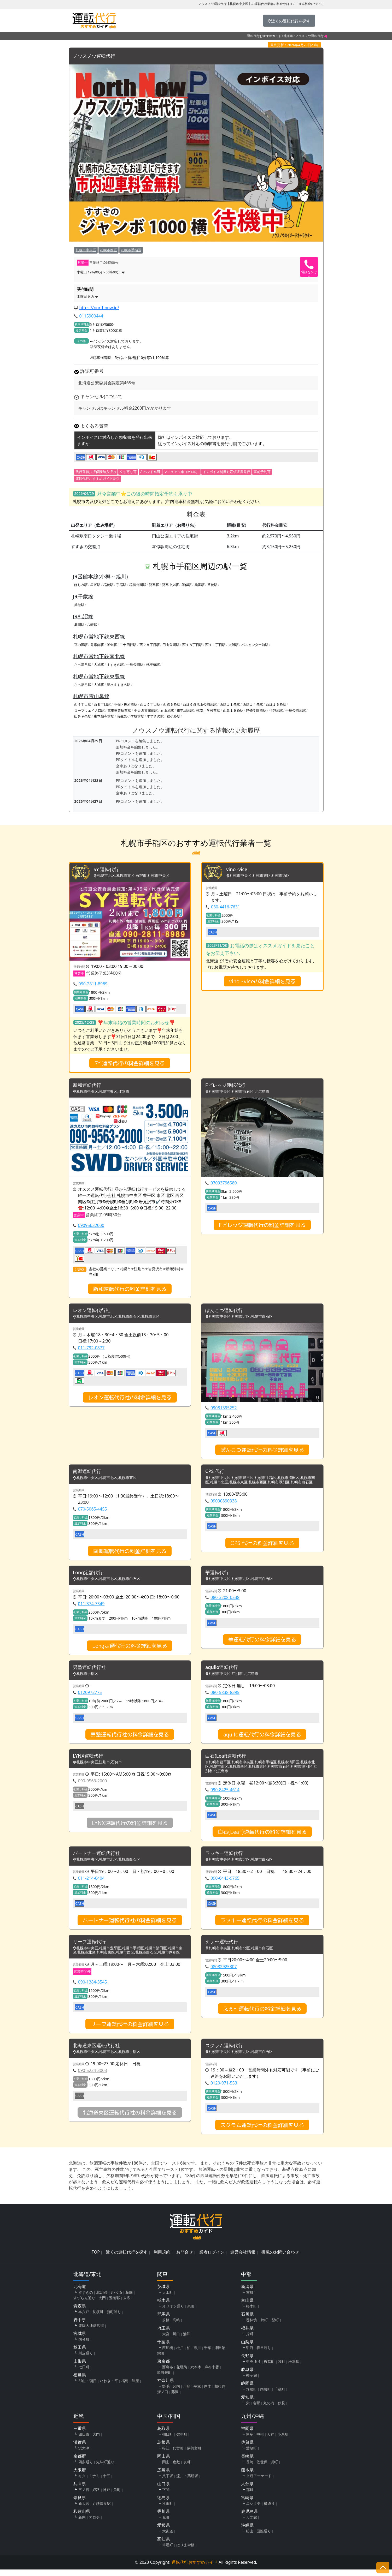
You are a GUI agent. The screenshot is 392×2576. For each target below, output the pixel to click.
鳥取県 (163, 2435)
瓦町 (165, 2523)
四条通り (85, 2468)
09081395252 (223, 1410)
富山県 (247, 2307)
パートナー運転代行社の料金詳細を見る (130, 1925)
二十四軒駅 (128, 644)
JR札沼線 (83, 616)
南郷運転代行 (88, 1474)
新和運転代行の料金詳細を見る (129, 1290)
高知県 (163, 2545)
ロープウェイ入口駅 (89, 710)
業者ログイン (211, 2258)
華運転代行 (218, 1575)
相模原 (219, 2392)
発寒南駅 (97, 644)
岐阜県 (247, 2376)
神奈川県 (165, 2387)
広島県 (163, 2476)
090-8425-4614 (224, 1794)
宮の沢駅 (81, 644)
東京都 (163, 2367)
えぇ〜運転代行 (223, 1947)
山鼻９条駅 (82, 716)
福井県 (247, 2334)
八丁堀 (167, 2482)
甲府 (249, 2354)
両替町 (265, 2395)
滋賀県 (79, 2449)
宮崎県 (247, 2504)
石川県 (247, 2320)
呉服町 (251, 2395)
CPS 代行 (215, 1474)
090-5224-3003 (92, 2077)
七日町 (83, 2373)
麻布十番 (211, 2373)
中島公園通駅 (295, 710)
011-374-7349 (91, 1607)
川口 (176, 2340)
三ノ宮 (83, 2496)
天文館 (251, 2523)
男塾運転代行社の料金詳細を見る (130, 1738)
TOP (96, 2258)
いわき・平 (109, 2387)
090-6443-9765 (224, 1883)
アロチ (94, 2523)
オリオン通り (173, 2312)
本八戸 (83, 2318)
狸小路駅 (173, 716)
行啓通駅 (276, 710)
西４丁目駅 (82, 704)
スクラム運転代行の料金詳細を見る (262, 2131)
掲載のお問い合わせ (280, 2258)
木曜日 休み (88, 296)
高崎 (176, 2326)
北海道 (288, 36)
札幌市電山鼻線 (91, 696)
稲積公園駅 (137, 585)
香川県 (163, 2518)
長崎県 (247, 2462)
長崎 (249, 2468)
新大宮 (83, 2509)
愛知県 (247, 2403)
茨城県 (163, 2293)
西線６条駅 (171, 704)
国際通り (263, 2537)
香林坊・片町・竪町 (262, 2326)
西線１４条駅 (253, 704)
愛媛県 (163, 2532)
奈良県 (79, 2504)
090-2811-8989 (93, 984)
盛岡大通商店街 (91, 2331)
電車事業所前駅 (119, 710)
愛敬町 (251, 2454)
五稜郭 (114, 2304)
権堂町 (269, 2367)
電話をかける (309, 273)
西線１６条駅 (276, 704)
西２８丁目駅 (149, 644)
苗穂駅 (212, 585)
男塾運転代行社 (91, 1671)
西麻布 (167, 2373)
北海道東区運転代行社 (99, 2051)
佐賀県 (247, 2449)
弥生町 (181, 2440)
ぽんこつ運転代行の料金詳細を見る (262, 1451)
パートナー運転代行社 (99, 1858)
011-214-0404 (91, 1883)
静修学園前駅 (256, 710)
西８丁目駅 (102, 704)
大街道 (167, 2537)
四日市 (83, 2440)
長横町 (97, 2318)
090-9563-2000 (92, 1785)
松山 (249, 2537)
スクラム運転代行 (226, 2051)
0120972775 (90, 1696)
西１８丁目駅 (192, 644)
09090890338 (223, 1503)
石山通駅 (167, 710)
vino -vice (238, 870)
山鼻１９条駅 (233, 710)
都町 (249, 2496)
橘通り (269, 2509)
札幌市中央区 (86, 250)
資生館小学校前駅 (130, 716)
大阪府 (79, 2476)
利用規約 (162, 2258)
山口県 (163, 2490)
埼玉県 (163, 2334)
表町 (186, 2468)
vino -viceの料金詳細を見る (262, 981)
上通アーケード (259, 2482)
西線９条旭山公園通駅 (200, 704)
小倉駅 (282, 2440)
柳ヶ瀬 (251, 2381)
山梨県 (247, 2348)
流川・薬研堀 (187, 2482)
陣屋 (135, 2387)
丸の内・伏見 (274, 2409)
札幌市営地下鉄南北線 (99, 656)
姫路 (96, 2496)
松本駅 (293, 2367)
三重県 (79, 2435)
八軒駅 (92, 624)
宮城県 (79, 2340)
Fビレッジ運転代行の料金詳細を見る (262, 1226)
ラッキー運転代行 (226, 1858)
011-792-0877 (91, 1350)
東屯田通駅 (185, 710)
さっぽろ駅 (82, 664)
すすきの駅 (115, 664)
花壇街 (181, 2373)
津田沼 (219, 2354)
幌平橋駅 (153, 664)
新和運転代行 (88, 1086)
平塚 (197, 2392)
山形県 (79, 2367)
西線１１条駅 (230, 704)
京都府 (79, 2462)
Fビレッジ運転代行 (227, 1086)
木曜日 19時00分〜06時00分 (101, 272)
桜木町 (251, 2312)
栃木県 (163, 2307)
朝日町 (167, 2440)
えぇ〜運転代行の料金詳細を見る (262, 2014)
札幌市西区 (108, 250)
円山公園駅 (170, 644)
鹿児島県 (249, 2518)
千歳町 (279, 2395)
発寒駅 (154, 585)
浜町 (274, 2468)
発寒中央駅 (170, 585)
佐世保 (261, 2468)
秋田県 (79, 2354)
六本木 (195, 2373)
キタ (82, 2482)
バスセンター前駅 (254, 644)
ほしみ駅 (81, 585)
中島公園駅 (134, 664)
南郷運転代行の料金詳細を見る (129, 1553)
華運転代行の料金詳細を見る (262, 1642)
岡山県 (163, 2462)
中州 (260, 2440)
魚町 (117, 2496)
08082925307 (223, 1972)
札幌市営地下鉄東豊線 (99, 676)
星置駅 (95, 585)
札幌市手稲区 (131, 250)
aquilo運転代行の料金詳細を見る (262, 1738)
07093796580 (223, 1184)
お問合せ (184, 2258)
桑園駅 (200, 585)
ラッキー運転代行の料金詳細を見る (262, 1925)
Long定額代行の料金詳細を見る (129, 1649)
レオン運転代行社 (94, 1312)
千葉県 (163, 2348)
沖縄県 (247, 2532)
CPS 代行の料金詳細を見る (262, 1545)
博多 (249, 2440)
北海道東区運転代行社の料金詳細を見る (130, 2118)
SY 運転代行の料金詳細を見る (130, 1064)
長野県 (247, 2362)
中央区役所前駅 (125, 704)
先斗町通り (105, 2468)
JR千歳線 (83, 596)
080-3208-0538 (224, 1601)
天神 (270, 2440)
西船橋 (167, 2354)
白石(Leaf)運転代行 (227, 1760)
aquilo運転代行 (223, 1671)
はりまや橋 (185, 2551)
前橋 (165, 2326)
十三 (106, 2482)
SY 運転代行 (107, 870)
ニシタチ (253, 2509)
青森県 (79, 2312)
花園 (129, 2298)
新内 (82, 2523)
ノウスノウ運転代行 (96, 56)
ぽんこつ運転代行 (226, 1312)
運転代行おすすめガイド (264, 36)
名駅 (256, 2409)
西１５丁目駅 (150, 704)
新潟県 (247, 2293)
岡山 (165, 2468)
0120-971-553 (223, 2089)
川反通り (85, 2359)
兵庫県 (79, 2490)
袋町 (281, 2367)
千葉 (207, 2354)
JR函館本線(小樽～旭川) (100, 576)
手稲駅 (121, 585)
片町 (249, 2340)
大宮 (165, 2340)
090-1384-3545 (92, 1988)
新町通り (114, 2318)
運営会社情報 (242, 2258)
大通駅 (234, 644)
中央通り (253, 2367)
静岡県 (247, 2390)
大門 (102, 2304)
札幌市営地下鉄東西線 (99, 636)
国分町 (83, 2345)
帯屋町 (167, 2551)
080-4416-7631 (225, 907)
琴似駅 (187, 585)
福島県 (79, 2381)
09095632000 (91, 1227)
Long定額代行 (89, 1575)
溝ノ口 (162, 2398)
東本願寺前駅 (104, 716)
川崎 (186, 2392)
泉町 (191, 2312)
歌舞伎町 (164, 2378)
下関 (165, 2496)
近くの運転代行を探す (127, 2258)
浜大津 (83, 2454)
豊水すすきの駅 (119, 684)
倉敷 (176, 2468)
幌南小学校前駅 (208, 710)
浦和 (186, 2340)
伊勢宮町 (194, 2454)
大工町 (167, 2298)
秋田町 (167, 2509)
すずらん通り (84, 2304)
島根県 (163, 2449)
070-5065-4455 (92, 1511)
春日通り (263, 2354)
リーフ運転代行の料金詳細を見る (130, 2029)
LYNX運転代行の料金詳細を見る (130, 1827)
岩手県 (79, 2326)
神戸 (106, 2496)
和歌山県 (81, 2518)
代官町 (178, 2454)
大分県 (247, 2490)
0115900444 (91, 316)
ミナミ (94, 2482)
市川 (197, 2354)
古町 (249, 2298)
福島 (124, 2387)
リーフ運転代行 (91, 1947)
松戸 (180, 2354)
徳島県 (163, 2504)
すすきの (85, 2298)
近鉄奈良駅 (101, 2509)
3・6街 (116, 2298)
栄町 (161, 2359)
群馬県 (163, 2320)
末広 (126, 2304)
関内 (176, 2392)
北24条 (102, 2298)
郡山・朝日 (87, 2387)
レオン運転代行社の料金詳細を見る (130, 1399)
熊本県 (247, 2476)
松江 (165, 2454)
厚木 (207, 2392)
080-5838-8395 (224, 1696)
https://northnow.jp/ (99, 307)
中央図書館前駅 (146, 710)
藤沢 (175, 2398)
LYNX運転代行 (90, 1760)
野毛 (165, 2392)
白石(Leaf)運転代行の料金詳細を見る (262, 1836)
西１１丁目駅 (215, 644)
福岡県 (247, 2435)
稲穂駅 (108, 585)
